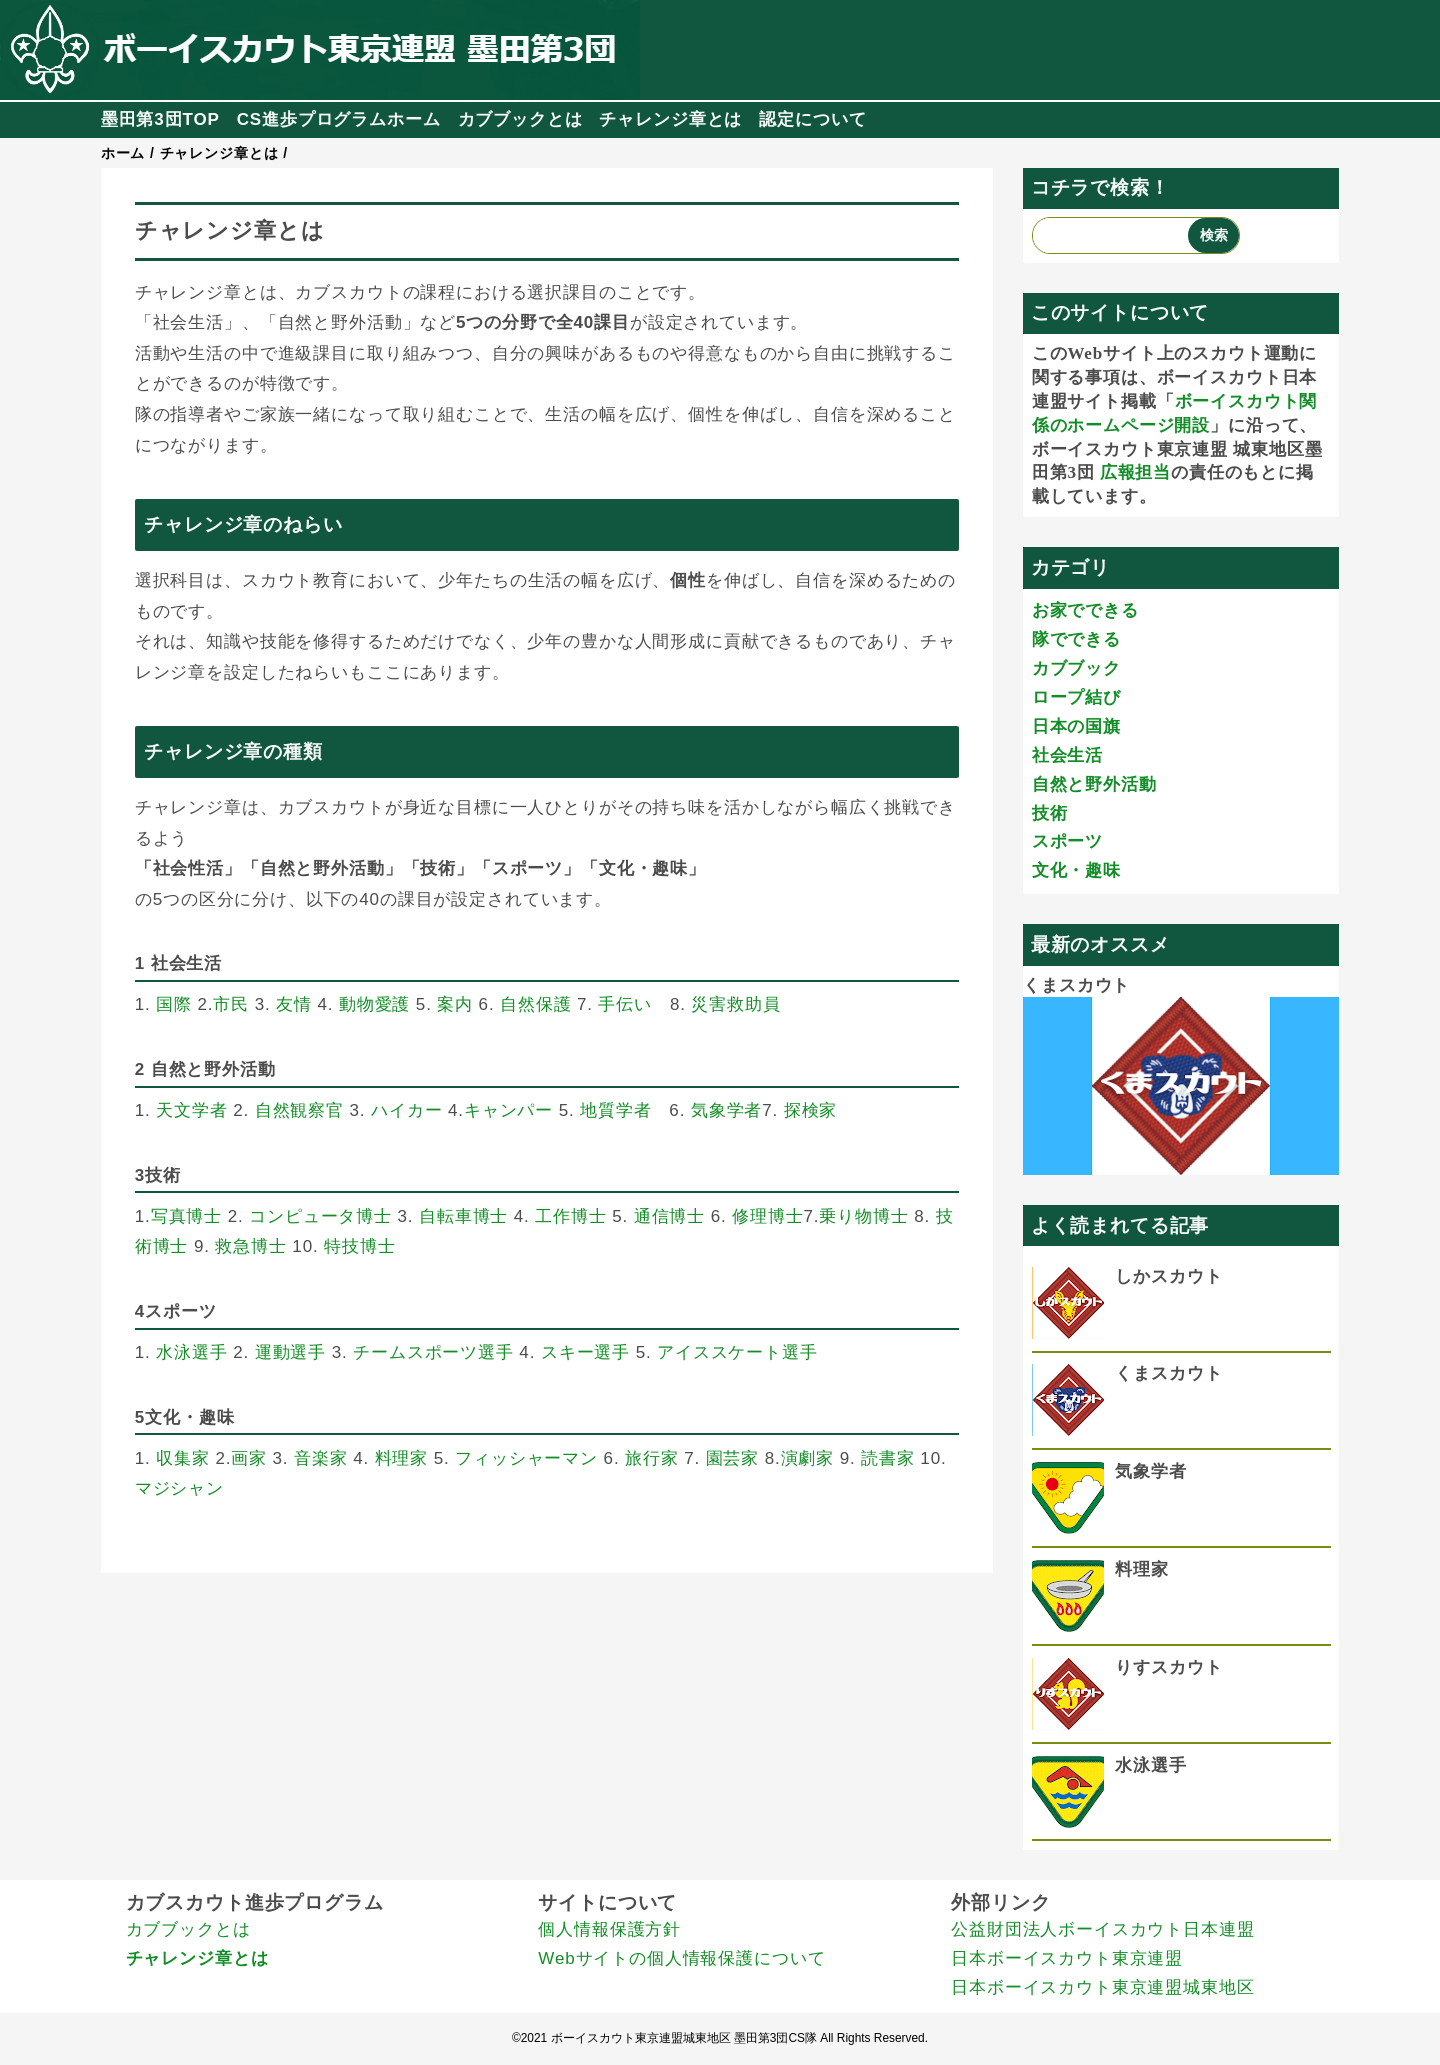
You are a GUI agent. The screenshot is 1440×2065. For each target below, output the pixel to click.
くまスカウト (1076, 985)
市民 (231, 1004)
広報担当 (1135, 472)
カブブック (1076, 668)
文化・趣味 (1076, 870)
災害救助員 (735, 1004)
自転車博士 (463, 1216)
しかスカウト (1168, 1276)
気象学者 (726, 1110)
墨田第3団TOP (160, 119)
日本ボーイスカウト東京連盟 (1067, 1958)
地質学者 (615, 1110)
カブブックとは (520, 119)
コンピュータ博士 (320, 1216)
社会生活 (1067, 755)
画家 (249, 1458)
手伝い (625, 1004)
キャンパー (508, 1110)
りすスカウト (1168, 1667)
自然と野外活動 (1094, 784)
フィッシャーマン (526, 1458)
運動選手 (290, 1352)
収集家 (183, 1458)
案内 (455, 1004)
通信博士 (669, 1216)
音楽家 (321, 1458)
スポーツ (1067, 841)
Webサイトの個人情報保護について (681, 1958)
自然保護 (535, 1004)
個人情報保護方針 (609, 1929)
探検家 (811, 1110)
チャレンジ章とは (670, 119)
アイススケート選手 (737, 1352)
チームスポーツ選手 (433, 1352)
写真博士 (186, 1216)
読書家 (888, 1458)
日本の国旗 (1076, 726)
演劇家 (808, 1458)
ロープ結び (1076, 697)
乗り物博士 (863, 1216)
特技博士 (359, 1246)
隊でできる (1076, 639)
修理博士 (767, 1216)
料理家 (402, 1458)
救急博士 (250, 1246)
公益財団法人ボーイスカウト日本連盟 (1102, 1929)
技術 (1050, 813)
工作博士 (570, 1216)
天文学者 (191, 1110)
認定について (812, 119)
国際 (174, 1004)
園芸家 (733, 1458)
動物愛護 (374, 1004)
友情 (294, 1004)
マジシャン (179, 1488)
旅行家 (652, 1458)
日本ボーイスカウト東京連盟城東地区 (1102, 1987)
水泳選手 (191, 1352)
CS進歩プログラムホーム (339, 119)
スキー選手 (585, 1352)
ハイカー (406, 1110)
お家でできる (1085, 610)
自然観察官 (299, 1110)
